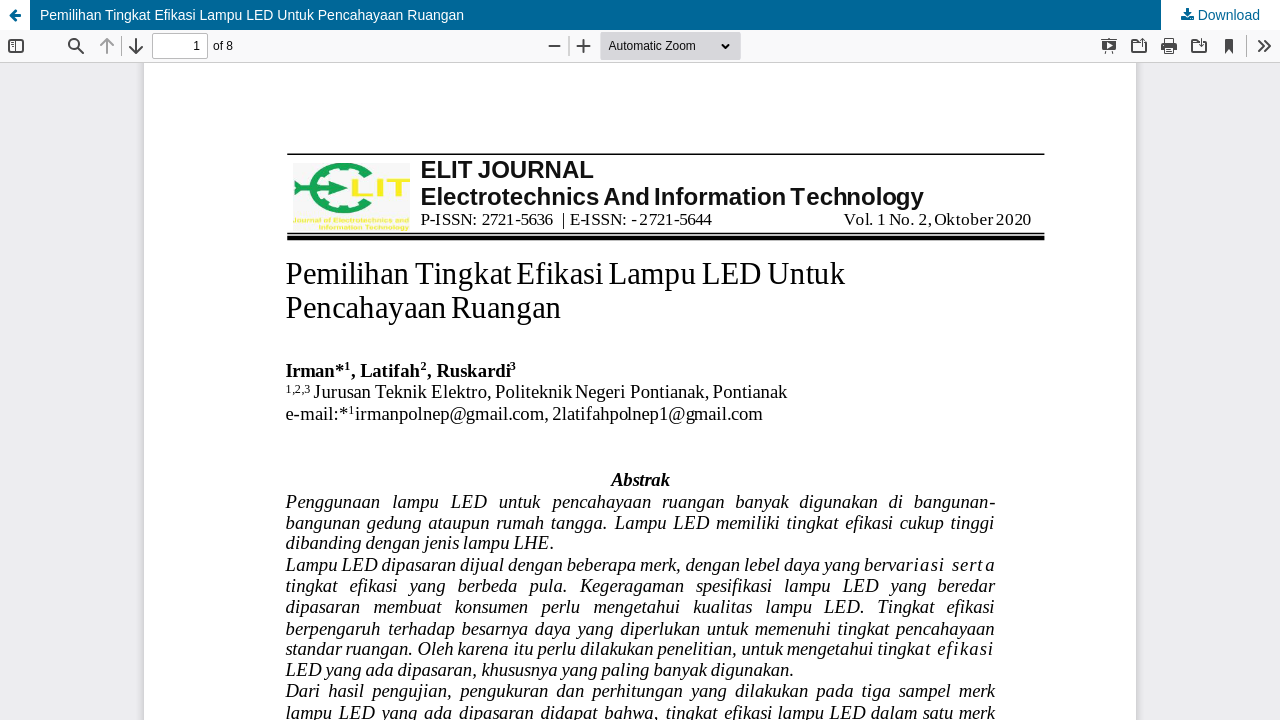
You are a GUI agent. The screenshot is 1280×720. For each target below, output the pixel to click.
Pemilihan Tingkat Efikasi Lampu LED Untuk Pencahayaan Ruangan (252, 15)
